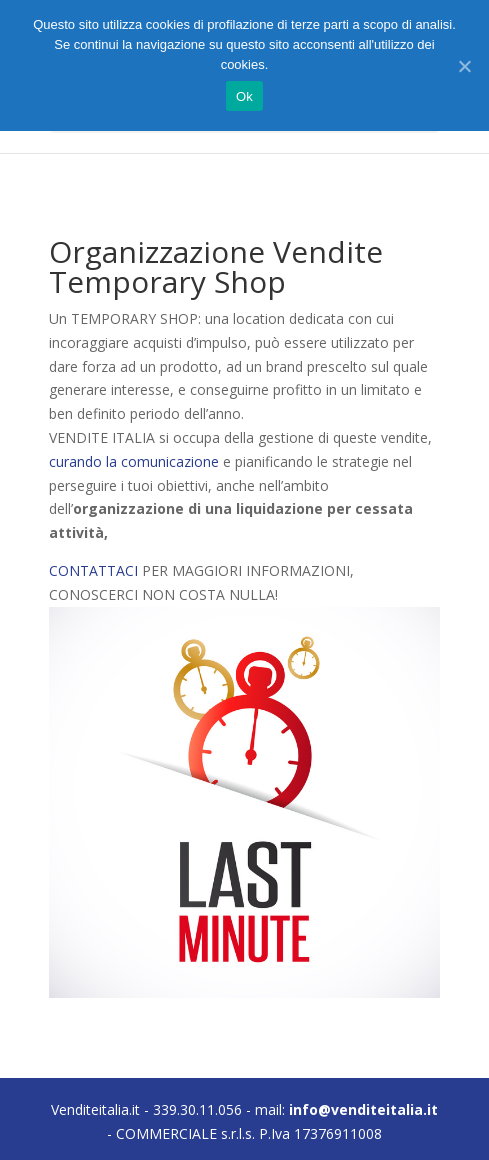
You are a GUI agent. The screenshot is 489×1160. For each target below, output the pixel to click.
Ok (244, 96)
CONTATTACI (93, 570)
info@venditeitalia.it (363, 1109)
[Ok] (464, 66)
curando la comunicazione (134, 461)
